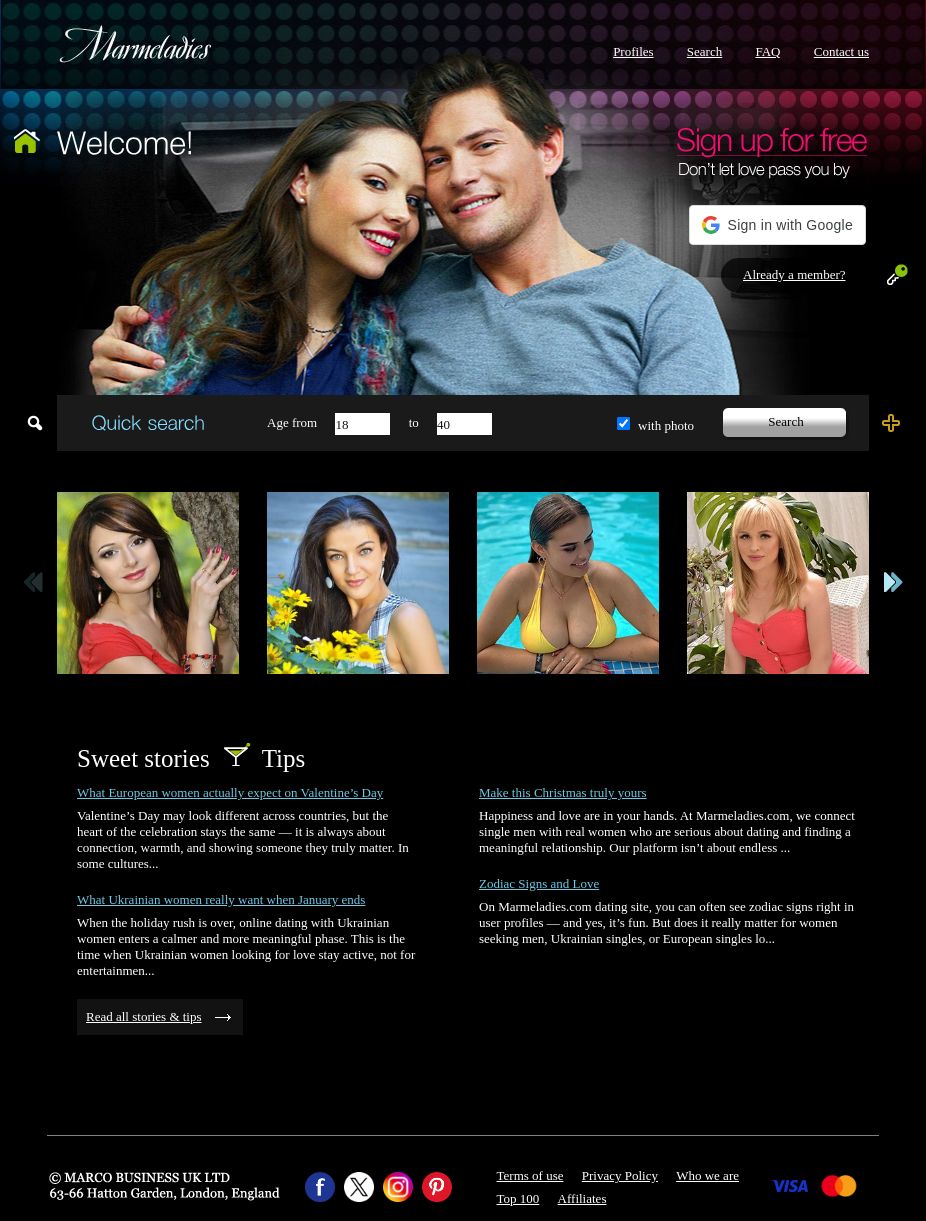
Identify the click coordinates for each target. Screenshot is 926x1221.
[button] (777, 225)
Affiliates (582, 1198)
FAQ (767, 51)
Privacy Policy (620, 1175)
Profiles (633, 51)
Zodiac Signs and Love (539, 883)
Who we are (707, 1175)
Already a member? (794, 274)
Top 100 (518, 1198)
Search (704, 51)
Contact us (841, 51)
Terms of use (530, 1175)
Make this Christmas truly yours (563, 792)
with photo (666, 425)
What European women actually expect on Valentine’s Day (230, 792)
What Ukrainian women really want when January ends (221, 899)
